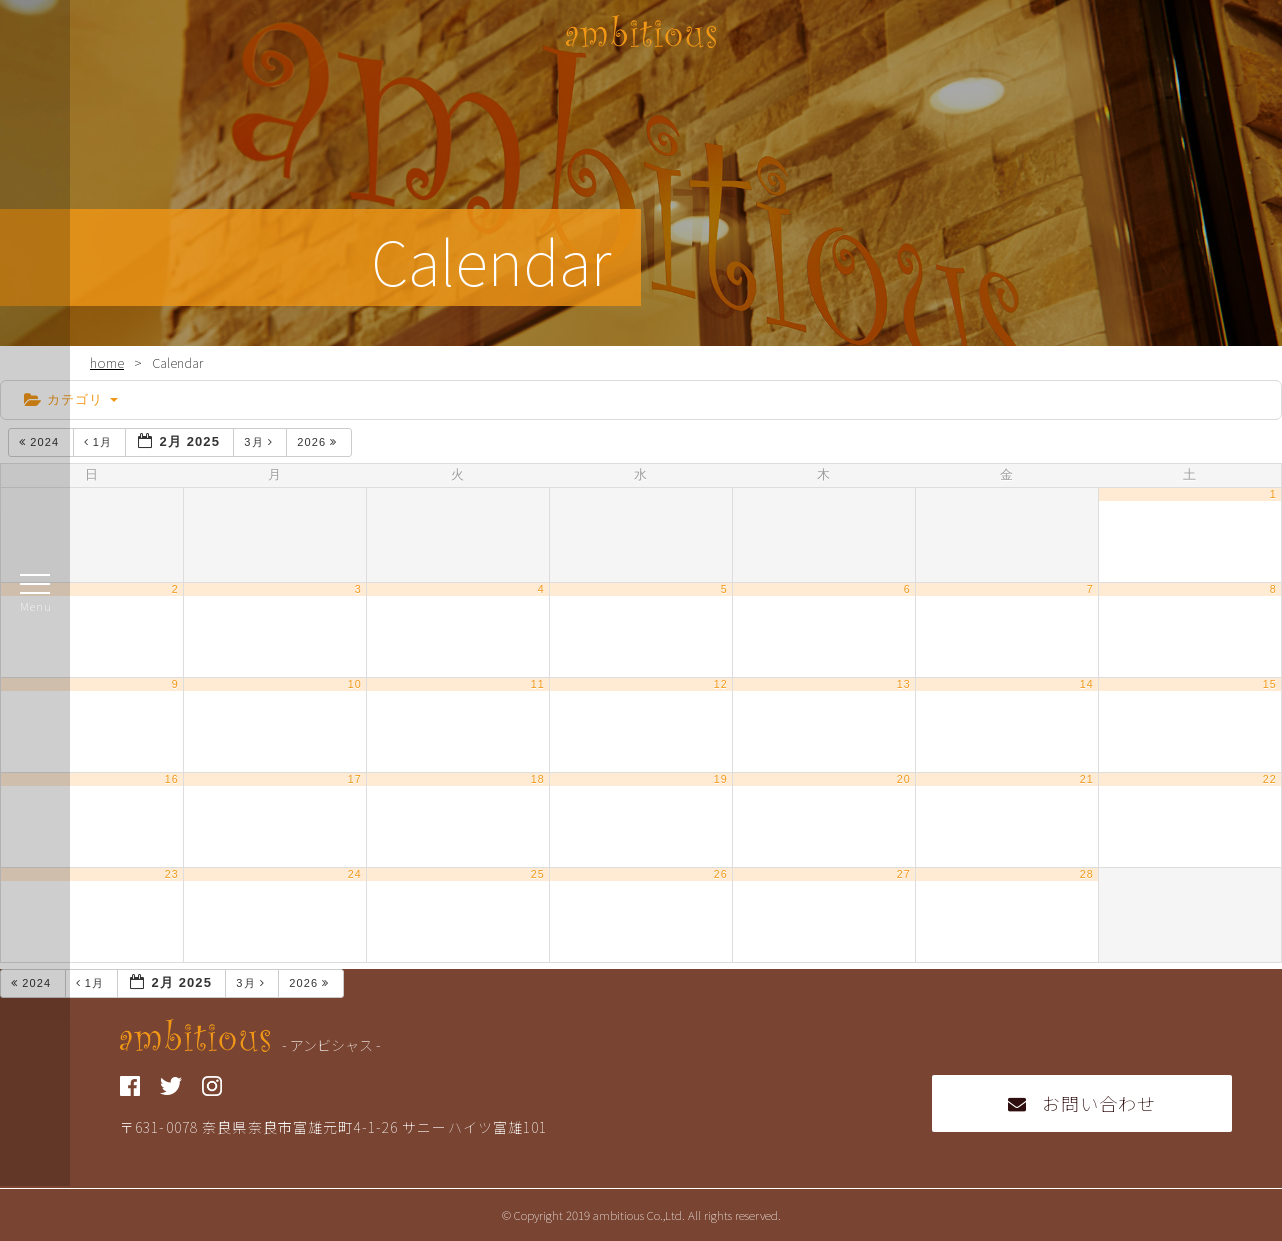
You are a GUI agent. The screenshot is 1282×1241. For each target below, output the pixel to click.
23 (172, 874)
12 (721, 684)
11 (538, 684)
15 (1270, 684)
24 (355, 874)
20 (904, 779)
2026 (319, 442)
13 (904, 684)
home (107, 362)
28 (1087, 874)
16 (172, 779)
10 (355, 684)
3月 (260, 442)
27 (904, 874)
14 (1087, 684)
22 (1270, 779)
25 (538, 874)
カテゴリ (71, 399)
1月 (100, 442)
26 (721, 874)
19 (721, 779)
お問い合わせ (1082, 1103)
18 (538, 779)
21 (1087, 779)
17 (355, 779)
